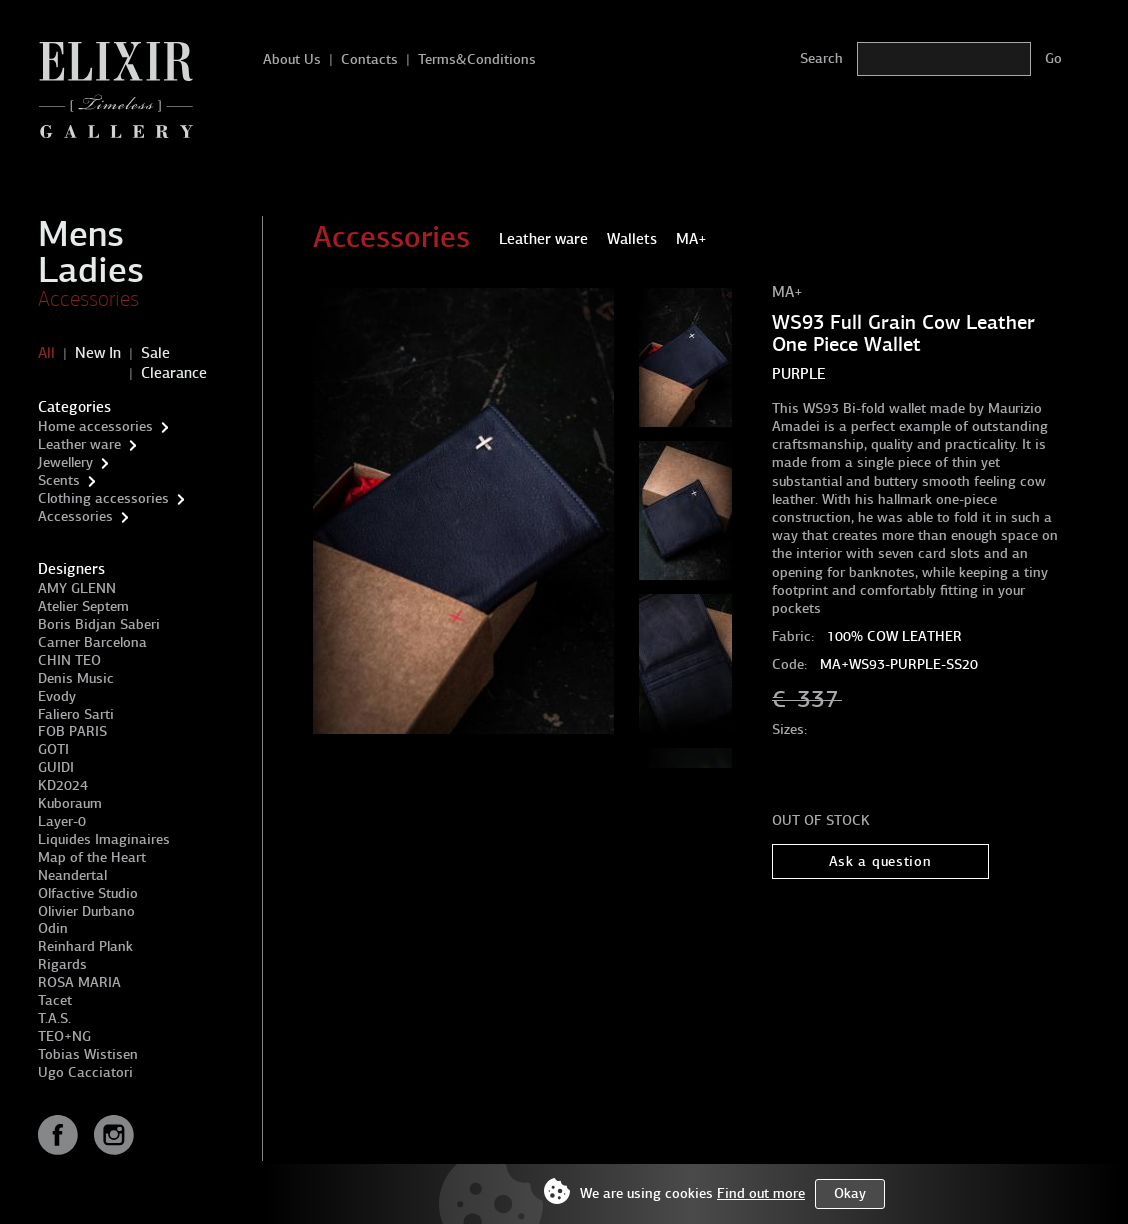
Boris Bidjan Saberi (99, 624)
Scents (59, 480)
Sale (155, 353)
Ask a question (880, 861)
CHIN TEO (69, 660)
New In (98, 353)
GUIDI (56, 767)
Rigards (62, 964)
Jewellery (65, 462)
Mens (81, 234)
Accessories (88, 299)
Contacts (369, 59)
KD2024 (63, 785)
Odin (53, 928)
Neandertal (72, 875)
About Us (292, 59)
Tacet (55, 1000)
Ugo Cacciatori (85, 1072)
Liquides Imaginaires (104, 839)
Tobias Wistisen (88, 1054)
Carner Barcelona (92, 642)
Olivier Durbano (86, 911)
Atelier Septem (83, 606)
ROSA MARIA (79, 982)
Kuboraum (70, 803)
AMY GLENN (77, 588)
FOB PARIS (72, 731)
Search (821, 58)
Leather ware (79, 444)
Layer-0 (62, 821)
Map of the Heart (92, 857)
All (46, 353)
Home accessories (95, 426)
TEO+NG (64, 1036)
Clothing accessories (103, 498)
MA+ (787, 292)
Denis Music (76, 678)
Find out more (761, 1193)
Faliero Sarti (76, 714)
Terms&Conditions (477, 59)
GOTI (53, 749)
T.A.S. (54, 1018)
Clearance (174, 373)
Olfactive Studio (88, 893)
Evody (57, 696)
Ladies (91, 270)
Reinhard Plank (85, 946)
